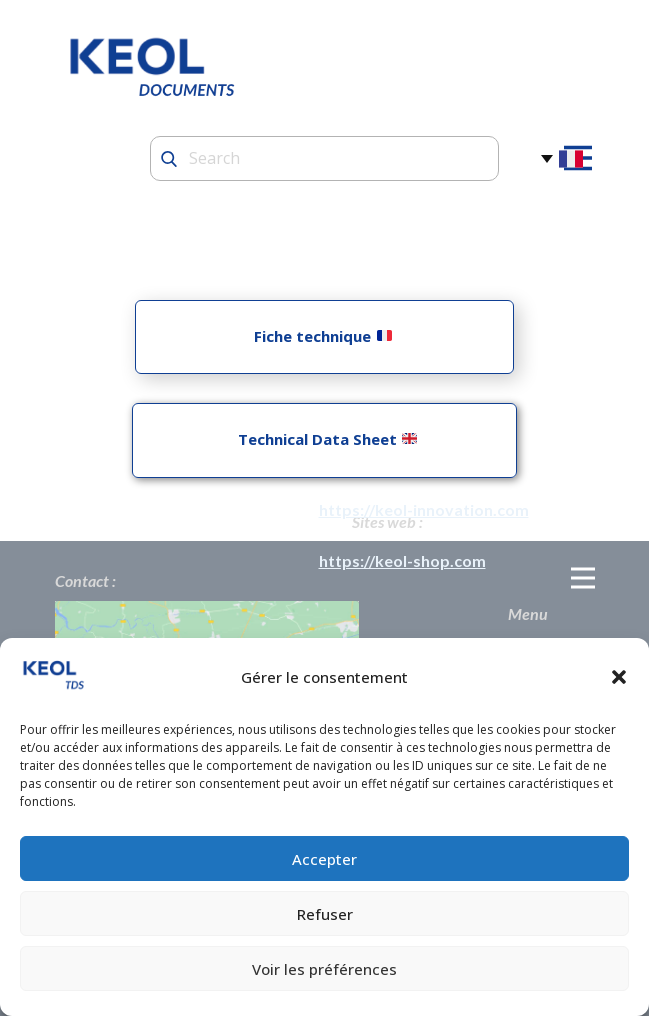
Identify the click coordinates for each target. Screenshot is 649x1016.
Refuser (325, 914)
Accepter (324, 859)
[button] (619, 677)
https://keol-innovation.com (424, 509)
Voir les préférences (324, 969)
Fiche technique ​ (322, 336)
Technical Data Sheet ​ (323, 439)
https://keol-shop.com (402, 560)
